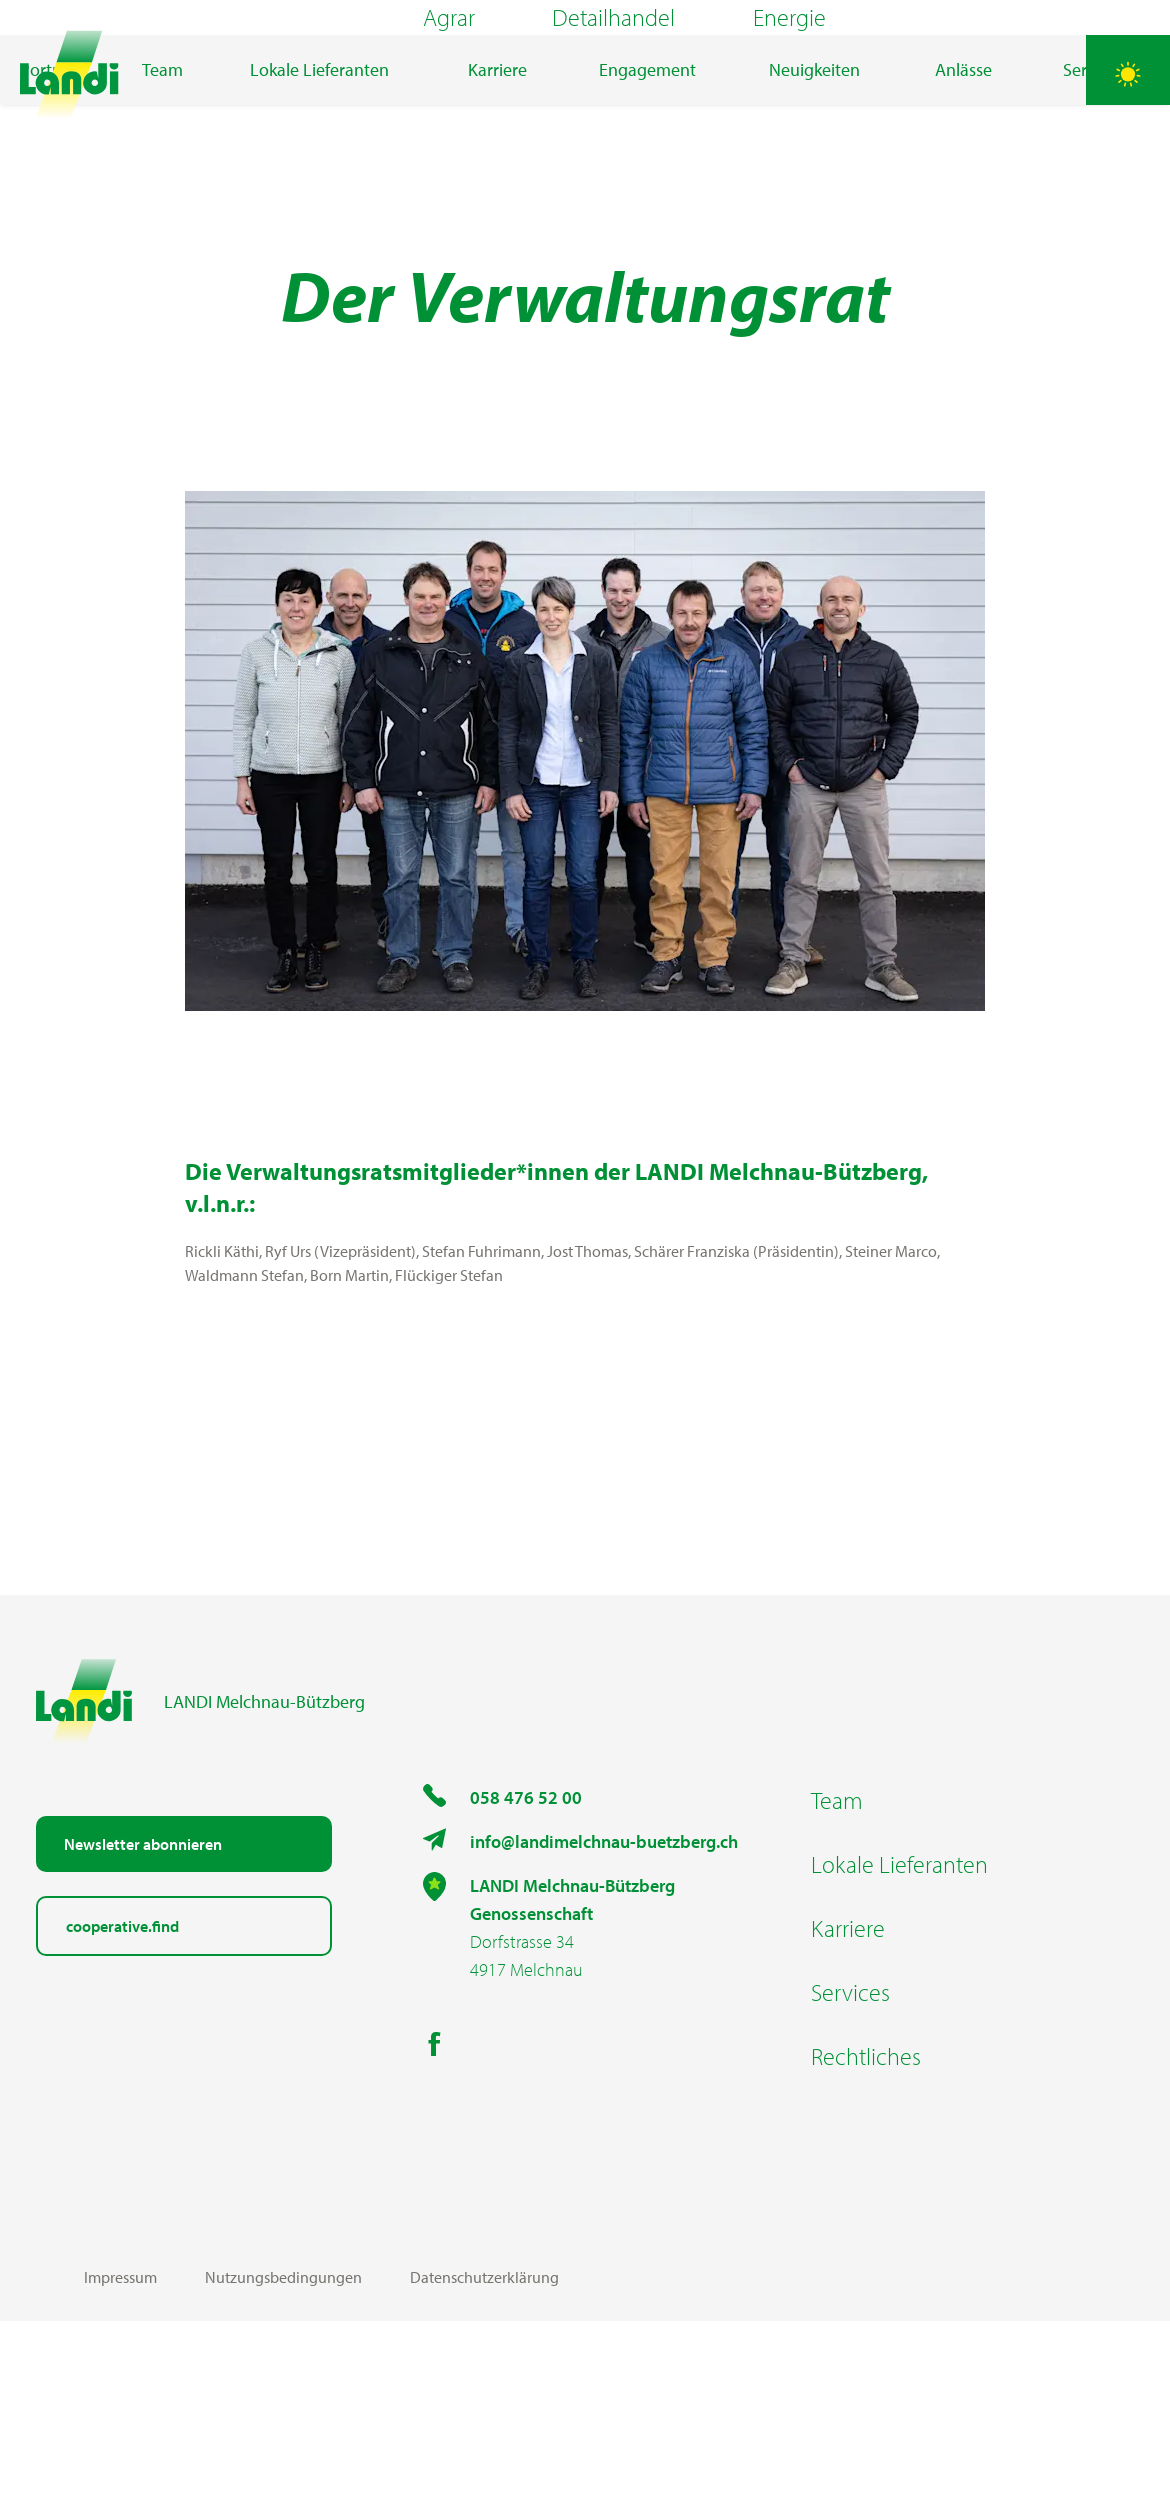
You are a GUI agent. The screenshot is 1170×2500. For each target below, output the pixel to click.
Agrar (449, 80)
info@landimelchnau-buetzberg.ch (604, 2020)
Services (850, 2171)
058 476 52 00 (526, 1976)
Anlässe (963, 194)
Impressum (120, 2456)
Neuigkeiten (814, 194)
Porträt (46, 194)
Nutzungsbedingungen (283, 2456)
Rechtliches (866, 2235)
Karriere (497, 194)
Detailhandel (613, 80)
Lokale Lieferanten (319, 194)
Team (162, 194)
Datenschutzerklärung (484, 2456)
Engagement (647, 194)
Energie (789, 80)
